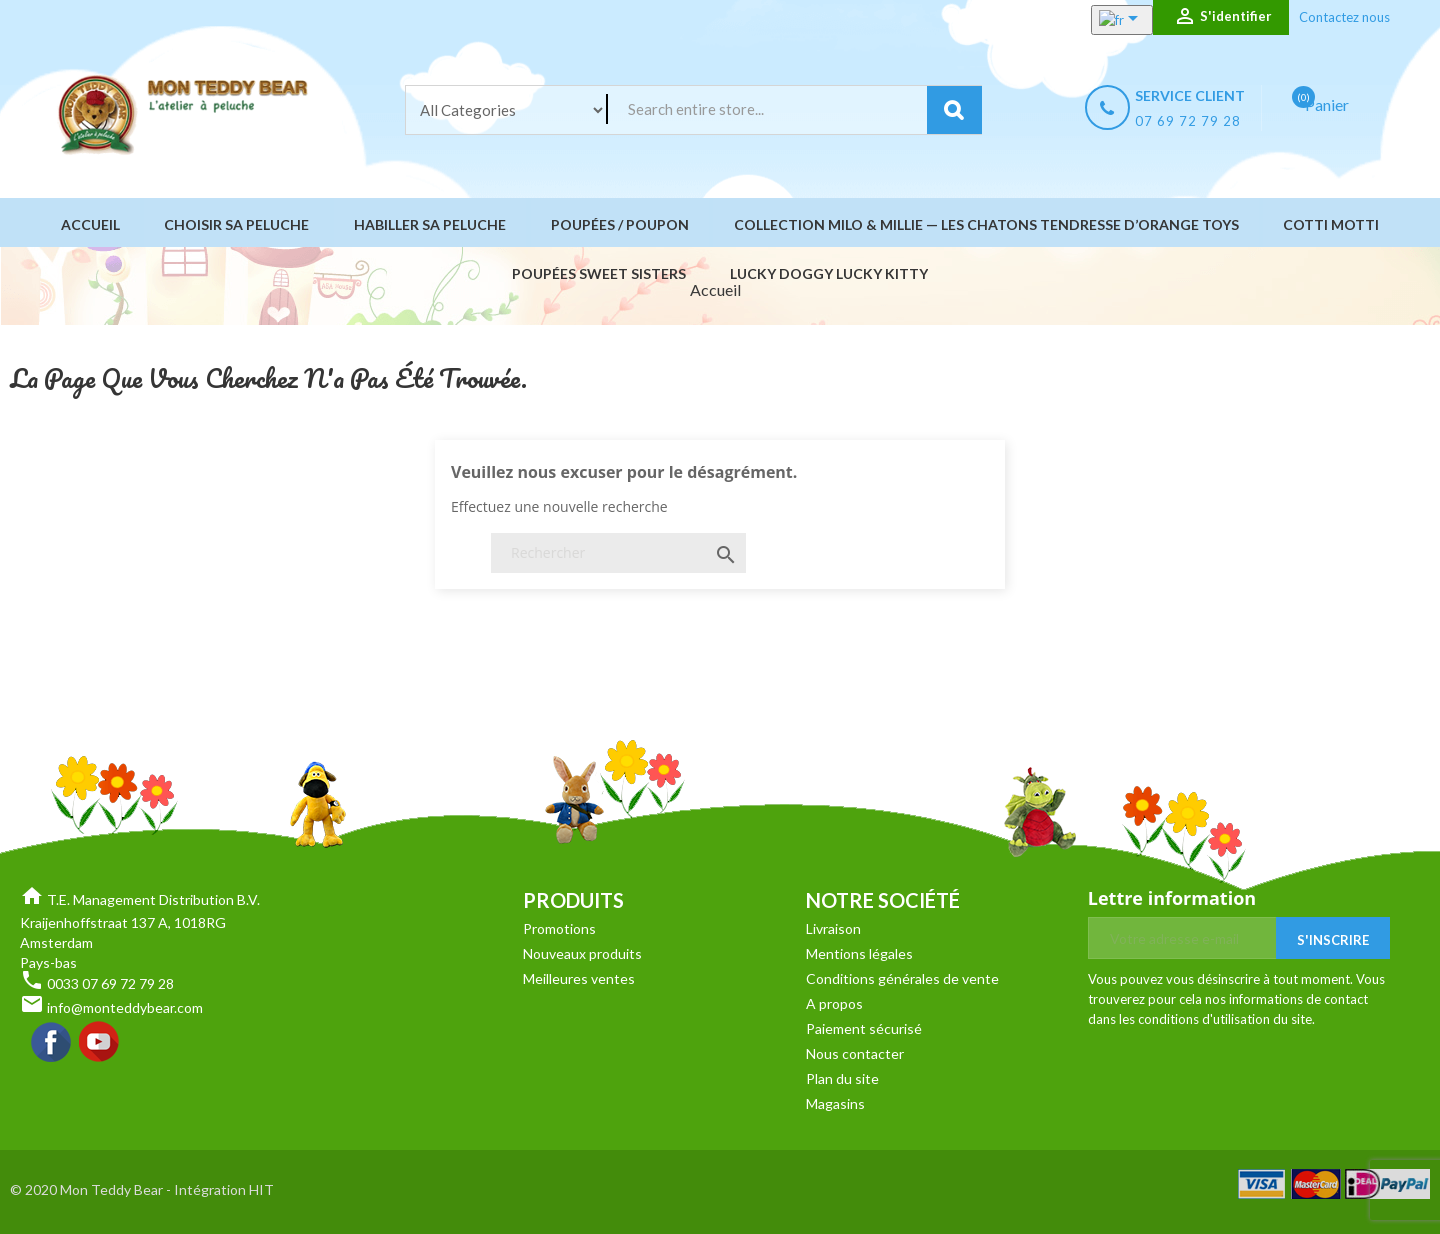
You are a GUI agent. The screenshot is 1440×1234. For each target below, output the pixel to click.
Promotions (559, 928)
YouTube (100, 1043)
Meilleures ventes (579, 978)
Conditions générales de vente (902, 978)
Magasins (835, 1103)
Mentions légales (859, 953)
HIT (261, 1189)
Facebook (52, 1043)
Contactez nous (1344, 17)
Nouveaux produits (582, 953)
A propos (834, 1003)
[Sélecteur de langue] (1101, 20)
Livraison (833, 928)
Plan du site (842, 1078)
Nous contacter (855, 1053)
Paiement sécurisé (864, 1028)
